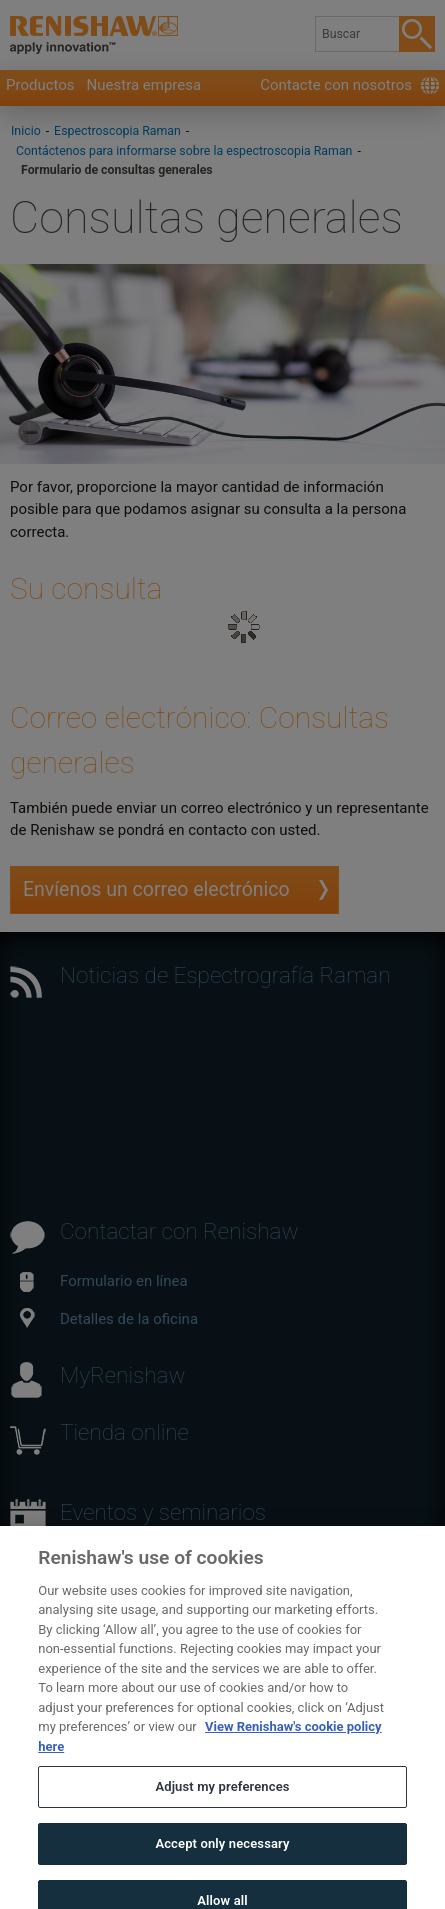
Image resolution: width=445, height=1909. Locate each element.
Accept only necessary (222, 1862)
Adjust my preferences (222, 1806)
